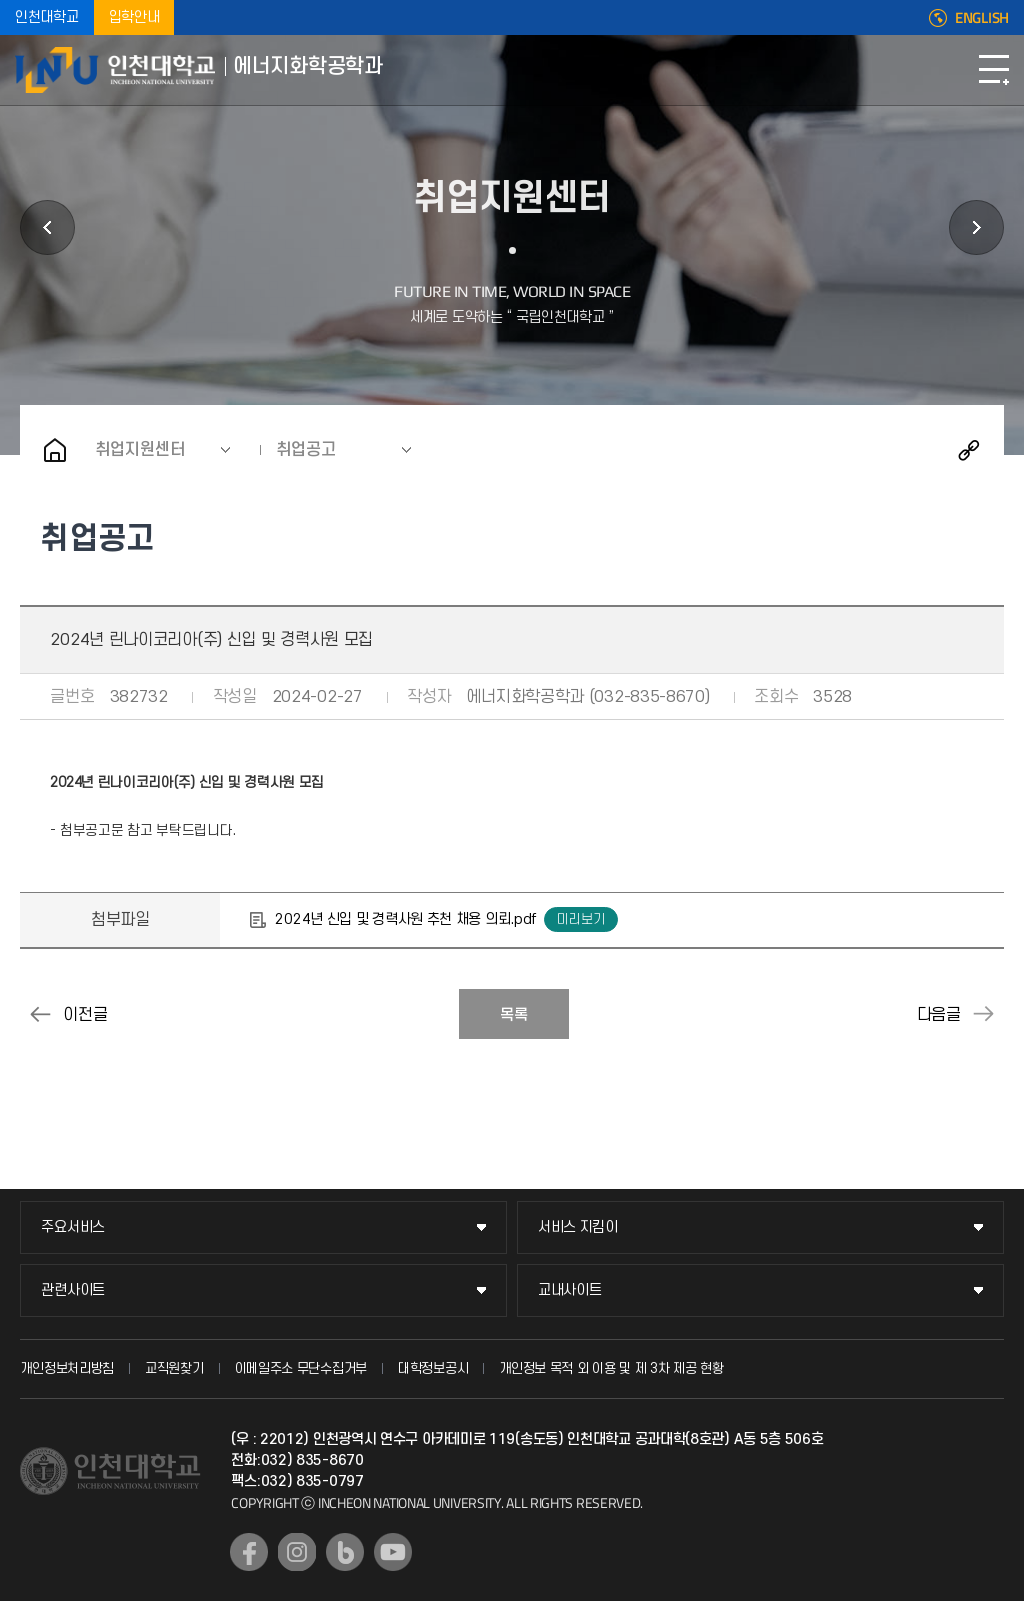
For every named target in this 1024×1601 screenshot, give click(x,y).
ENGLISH (982, 18)
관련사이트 (73, 1290)
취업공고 (306, 450)
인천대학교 (47, 17)
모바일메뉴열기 (994, 70)
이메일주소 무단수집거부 (301, 1368)
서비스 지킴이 (578, 1227)
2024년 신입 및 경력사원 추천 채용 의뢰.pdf (405, 919)
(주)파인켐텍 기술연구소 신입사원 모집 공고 (40, 1014)
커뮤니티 (976, 227)
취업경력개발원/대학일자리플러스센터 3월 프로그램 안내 (984, 1014)
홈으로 (55, 450)
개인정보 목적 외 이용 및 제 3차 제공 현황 (611, 1368)
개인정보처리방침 (67, 1368)
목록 (514, 1015)
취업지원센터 (140, 450)
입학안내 (134, 17)
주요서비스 (73, 1227)
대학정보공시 (433, 1368)
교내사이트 (570, 1290)
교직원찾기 (174, 1368)
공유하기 (969, 450)
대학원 (47, 227)
